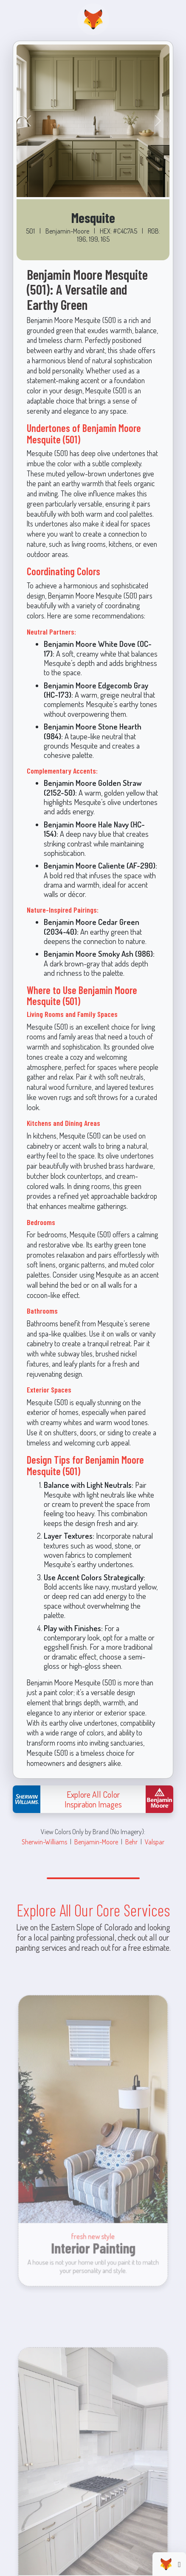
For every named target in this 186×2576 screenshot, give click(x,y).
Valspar (154, 1841)
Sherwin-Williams (44, 1841)
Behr (131, 1841)
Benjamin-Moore (96, 1841)
